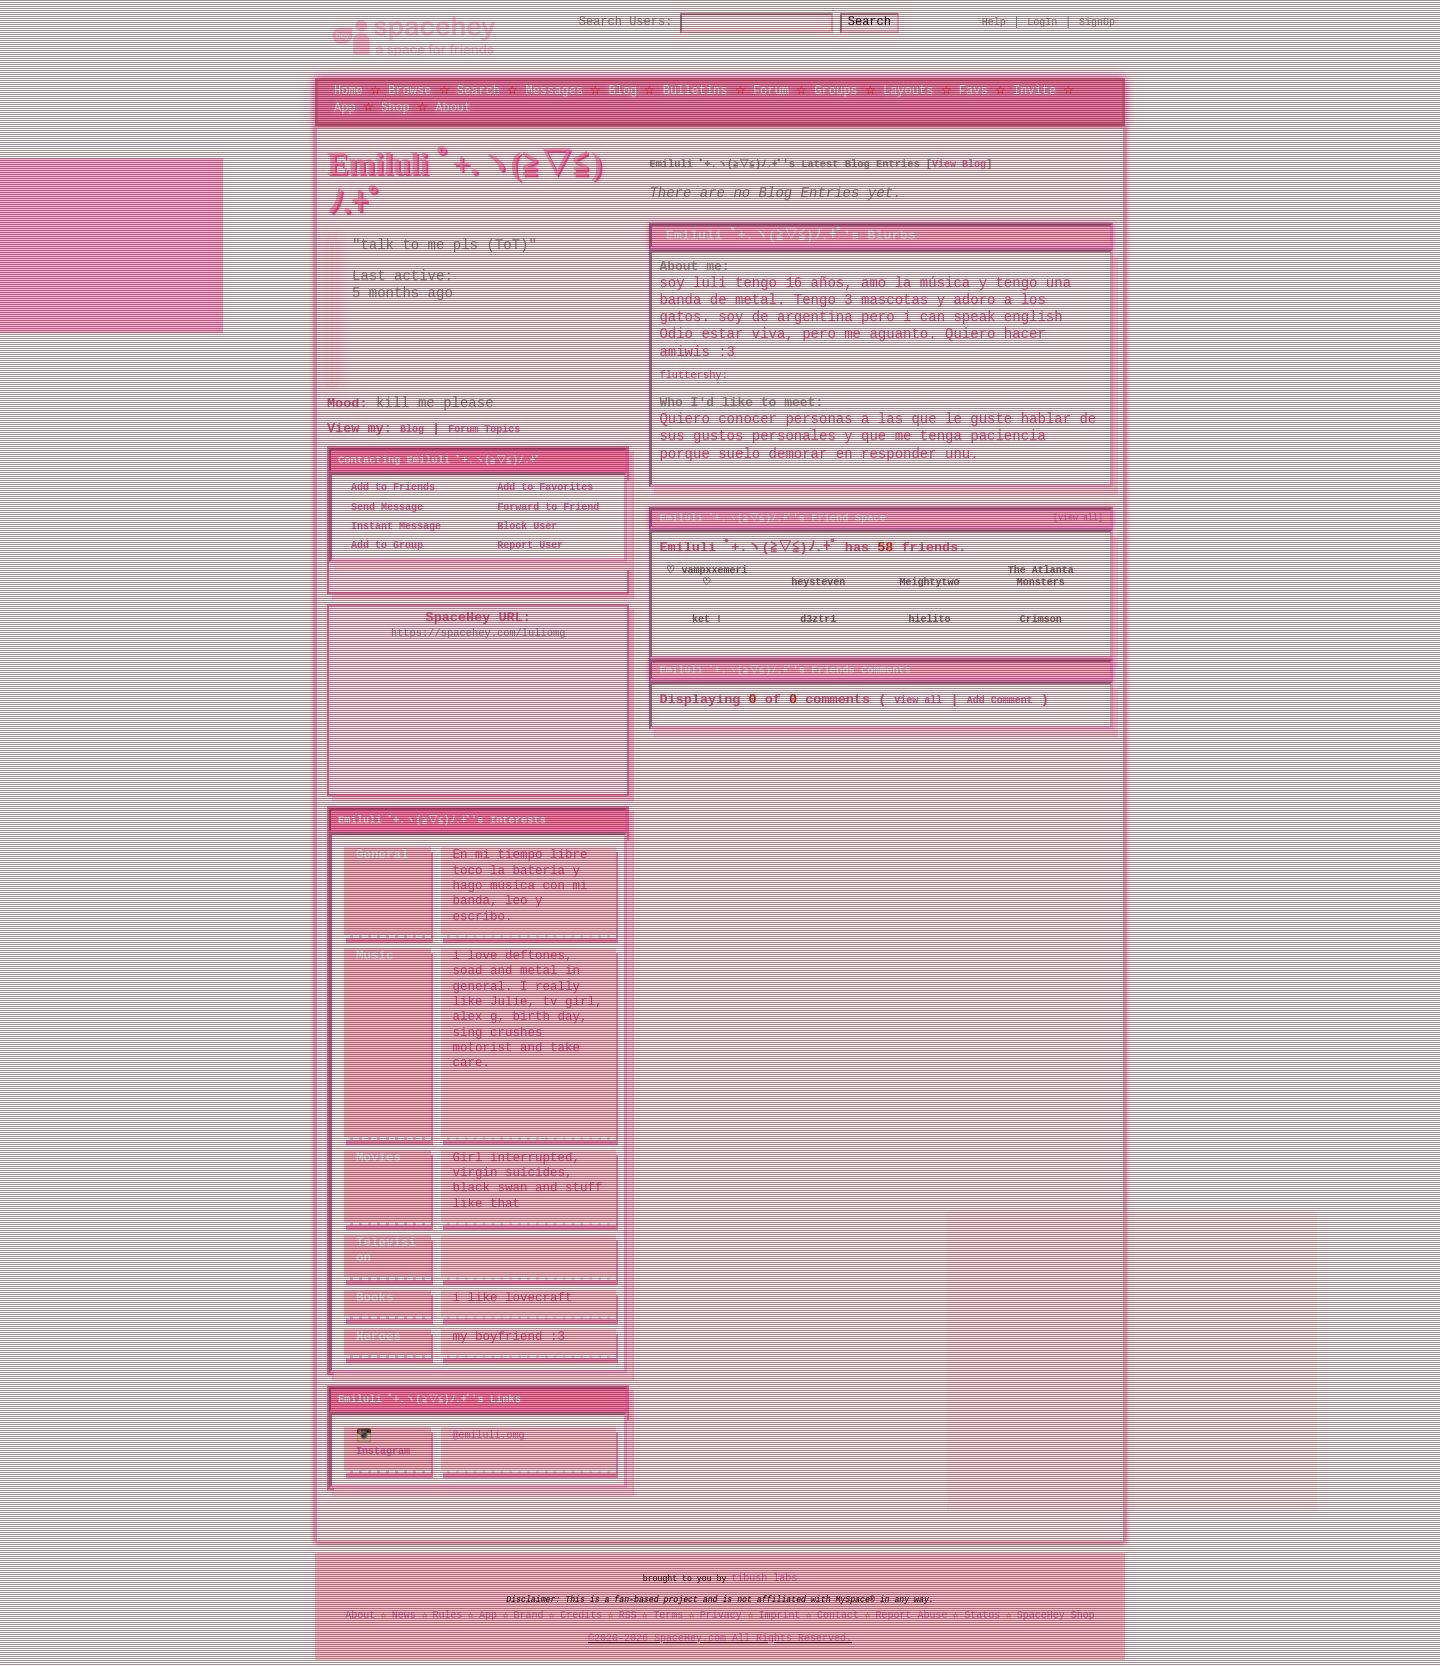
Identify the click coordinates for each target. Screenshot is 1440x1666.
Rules (447, 1613)
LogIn (1042, 22)
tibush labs (764, 1575)
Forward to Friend (542, 507)
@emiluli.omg (489, 1433)
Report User (524, 546)
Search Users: (608, 22)
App (345, 106)
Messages (554, 89)
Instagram (383, 1440)
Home (348, 89)
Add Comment (1000, 699)
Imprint (779, 1613)
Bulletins (695, 89)
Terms (668, 1613)
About (453, 106)
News (404, 1613)
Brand (529, 1613)
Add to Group (381, 546)
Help (994, 22)
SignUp (1097, 22)
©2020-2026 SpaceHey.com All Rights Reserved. (720, 1635)
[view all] (1078, 517)
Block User (521, 526)
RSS (628, 1613)
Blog (622, 89)
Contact (838, 1613)
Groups (835, 89)
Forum (771, 89)
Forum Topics (484, 430)
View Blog (962, 164)
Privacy (721, 1613)
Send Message (381, 507)
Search (887, 22)
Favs (973, 89)
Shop (395, 106)
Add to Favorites (539, 488)
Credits (581, 1613)
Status (982, 1613)
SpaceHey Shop (1056, 1613)
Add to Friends (387, 488)
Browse (409, 89)
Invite (1034, 89)
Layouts (908, 89)
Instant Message (390, 526)
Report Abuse (912, 1613)
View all (918, 699)
